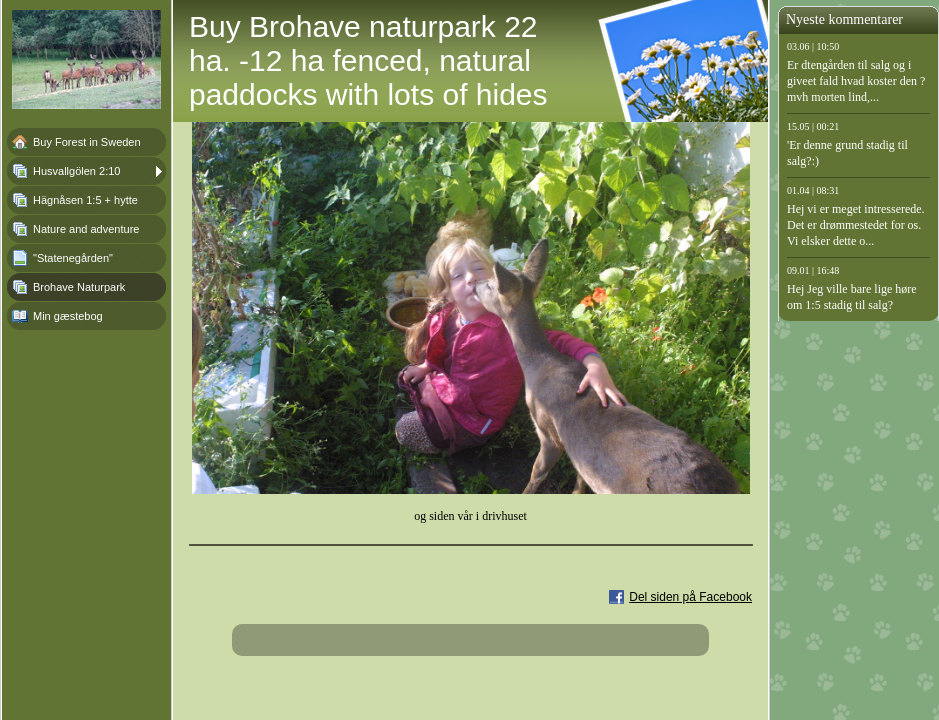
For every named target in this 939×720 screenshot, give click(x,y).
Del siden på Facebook (690, 597)
